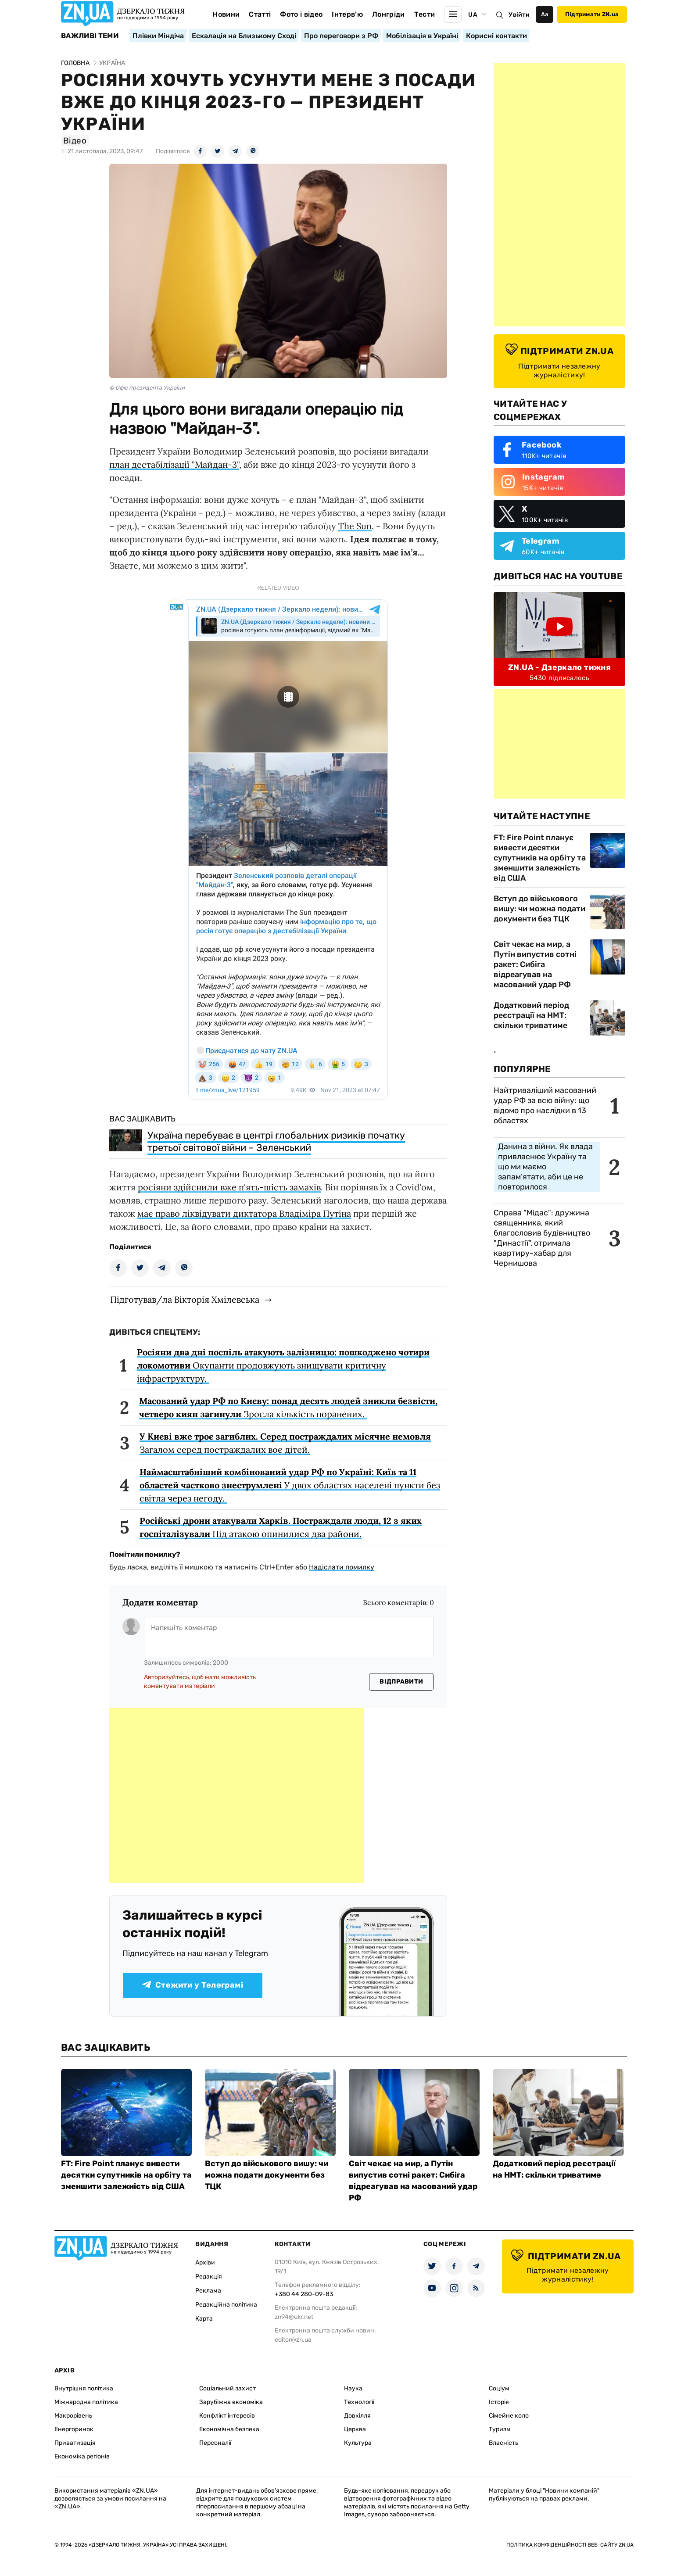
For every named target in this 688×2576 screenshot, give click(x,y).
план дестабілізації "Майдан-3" (174, 464)
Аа (544, 14)
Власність (503, 2443)
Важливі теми (89, 35)
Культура (358, 2443)
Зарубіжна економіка (231, 2402)
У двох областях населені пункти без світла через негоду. (290, 1485)
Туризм (500, 2429)
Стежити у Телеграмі (192, 1985)
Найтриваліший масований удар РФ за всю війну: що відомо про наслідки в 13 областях (545, 1105)
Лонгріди (388, 14)
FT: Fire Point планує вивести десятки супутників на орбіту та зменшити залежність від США (540, 858)
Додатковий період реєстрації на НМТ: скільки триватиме (531, 1015)
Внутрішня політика (83, 2388)
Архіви (205, 2262)
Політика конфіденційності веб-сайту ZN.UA (570, 2545)
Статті (260, 14)
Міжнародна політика (86, 2402)
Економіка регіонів (82, 2456)
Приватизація (75, 2443)
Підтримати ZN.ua (592, 14)
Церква (355, 2429)
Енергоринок (73, 2429)
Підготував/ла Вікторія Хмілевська (184, 1299)
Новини (226, 14)
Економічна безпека (229, 2429)
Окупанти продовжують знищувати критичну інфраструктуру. (283, 1365)
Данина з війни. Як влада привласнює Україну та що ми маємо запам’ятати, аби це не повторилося (545, 1167)
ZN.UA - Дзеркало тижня (559, 667)
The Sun (355, 525)
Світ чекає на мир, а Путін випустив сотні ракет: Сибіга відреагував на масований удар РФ (535, 964)
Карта (204, 2318)
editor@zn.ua (293, 2339)
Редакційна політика (226, 2304)
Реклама (208, 2290)
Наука (353, 2388)
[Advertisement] (236, 1795)
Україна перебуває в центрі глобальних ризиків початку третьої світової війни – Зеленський (276, 1141)
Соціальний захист (227, 2388)
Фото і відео (301, 14)
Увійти (519, 14)
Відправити (401, 1681)
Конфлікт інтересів (227, 2415)
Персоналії (215, 2443)
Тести (424, 14)
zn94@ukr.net (294, 2317)
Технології (359, 2402)
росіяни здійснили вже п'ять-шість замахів (229, 1187)
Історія (499, 2402)
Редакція (208, 2276)
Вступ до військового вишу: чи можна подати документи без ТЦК (539, 909)
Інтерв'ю (347, 14)
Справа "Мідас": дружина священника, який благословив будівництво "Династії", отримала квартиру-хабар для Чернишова (542, 1238)
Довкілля (357, 2415)
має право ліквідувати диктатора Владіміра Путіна (244, 1213)
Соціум (499, 2388)
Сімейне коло (509, 2415)
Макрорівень (73, 2415)
